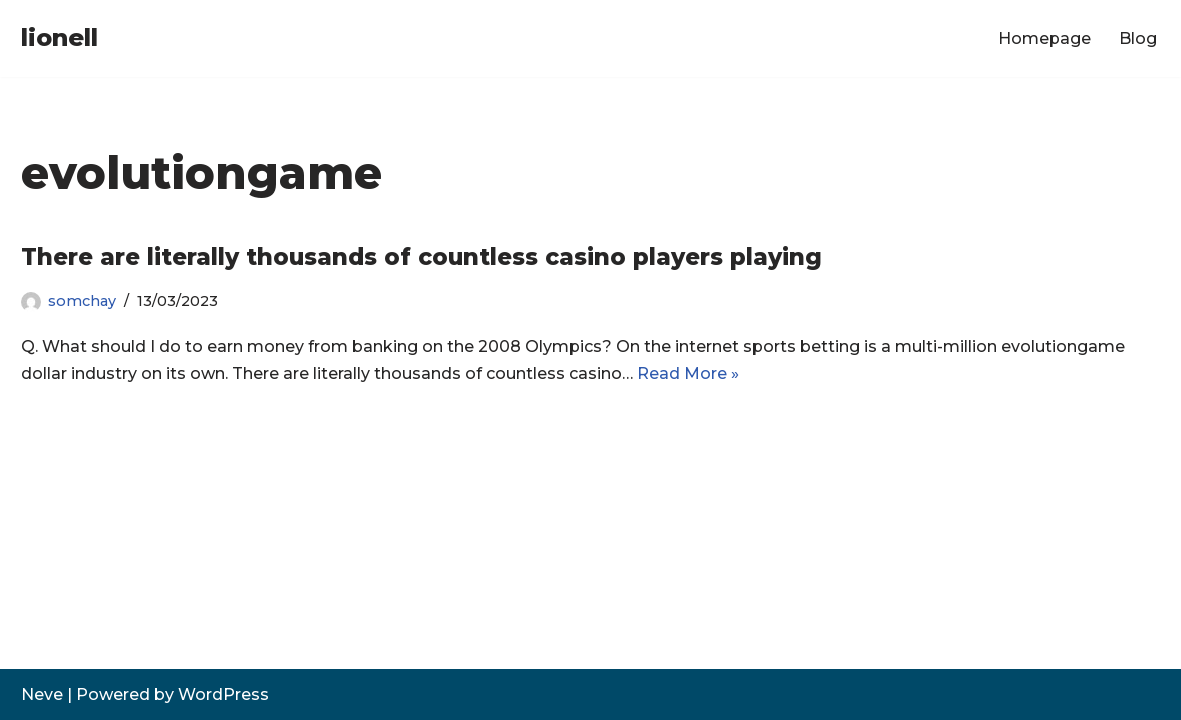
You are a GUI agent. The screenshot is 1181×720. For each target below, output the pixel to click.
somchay (82, 301)
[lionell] (59, 38)
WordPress (223, 694)
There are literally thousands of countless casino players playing (421, 257)
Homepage (1044, 38)
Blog (1138, 38)
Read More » (688, 373)
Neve (42, 694)
